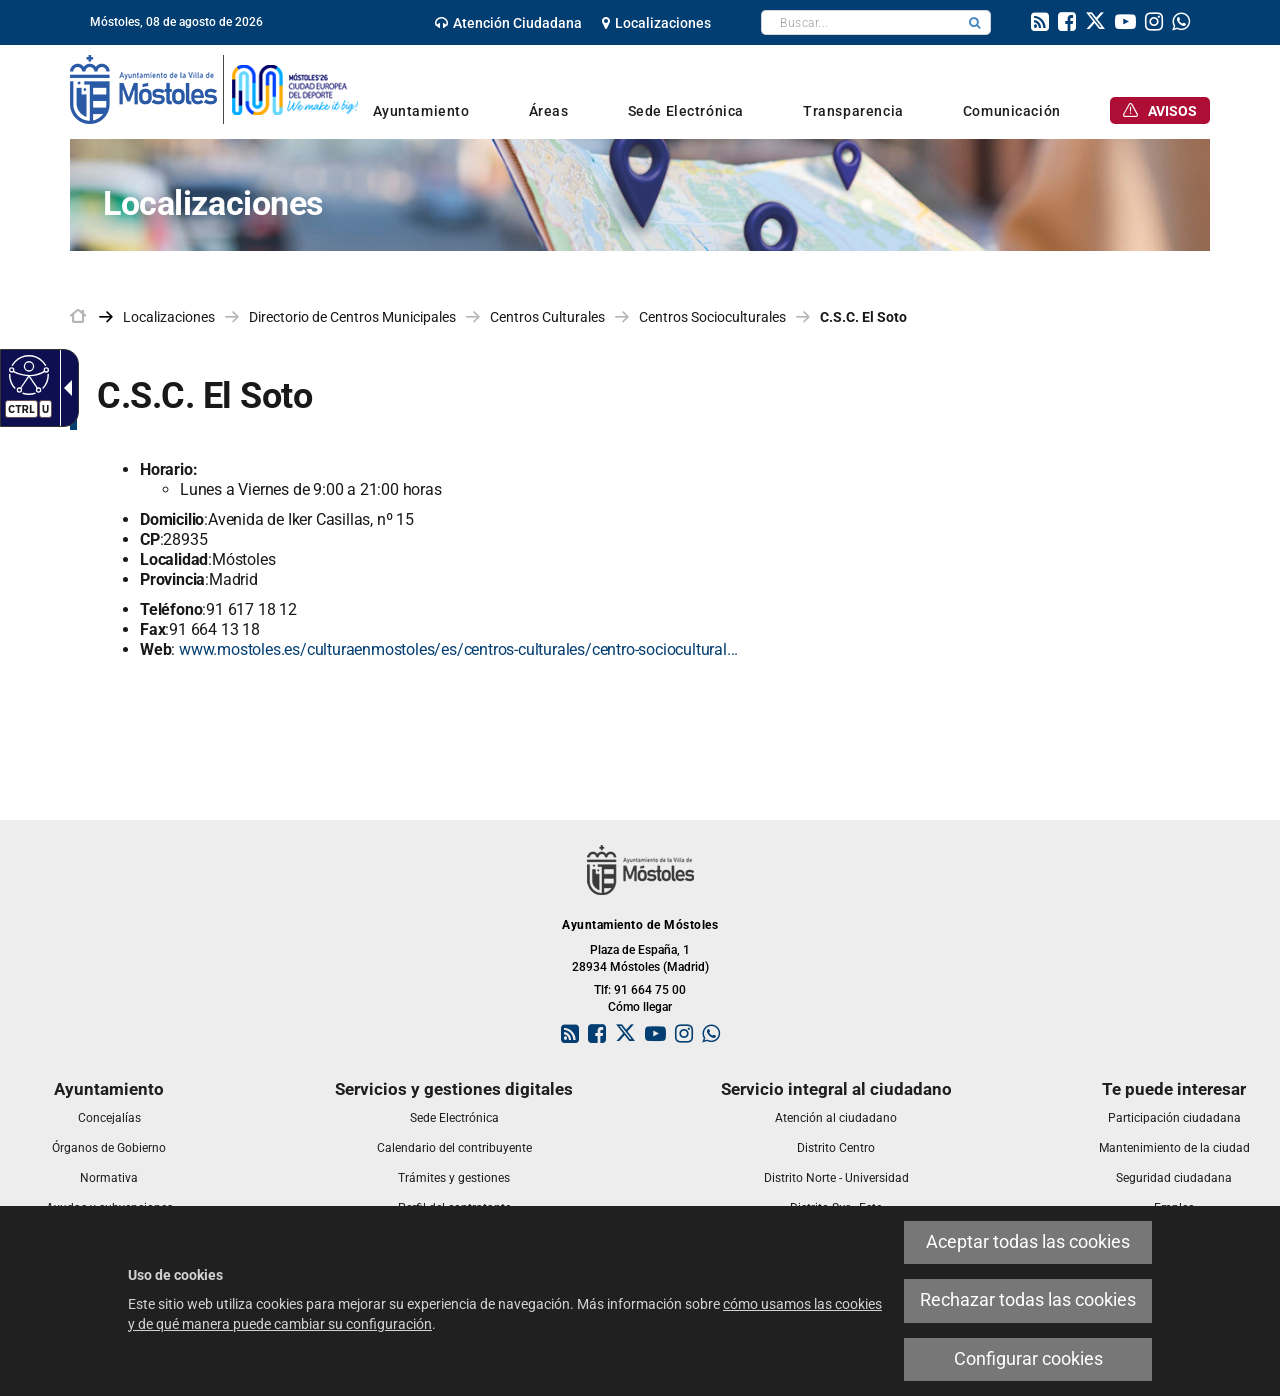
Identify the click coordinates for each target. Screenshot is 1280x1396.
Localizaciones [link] (169, 317)
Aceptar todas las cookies (1028, 1242)
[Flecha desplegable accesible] (64, 388)
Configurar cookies (1028, 1359)
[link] (508, 23)
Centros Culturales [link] (547, 317)
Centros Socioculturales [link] (712, 317)
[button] (975, 22)
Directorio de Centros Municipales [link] (352, 317)
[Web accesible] (26, 374)
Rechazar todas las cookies (1028, 1300)
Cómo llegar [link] (640, 1007)
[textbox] (860, 22)
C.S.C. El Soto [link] (863, 317)
